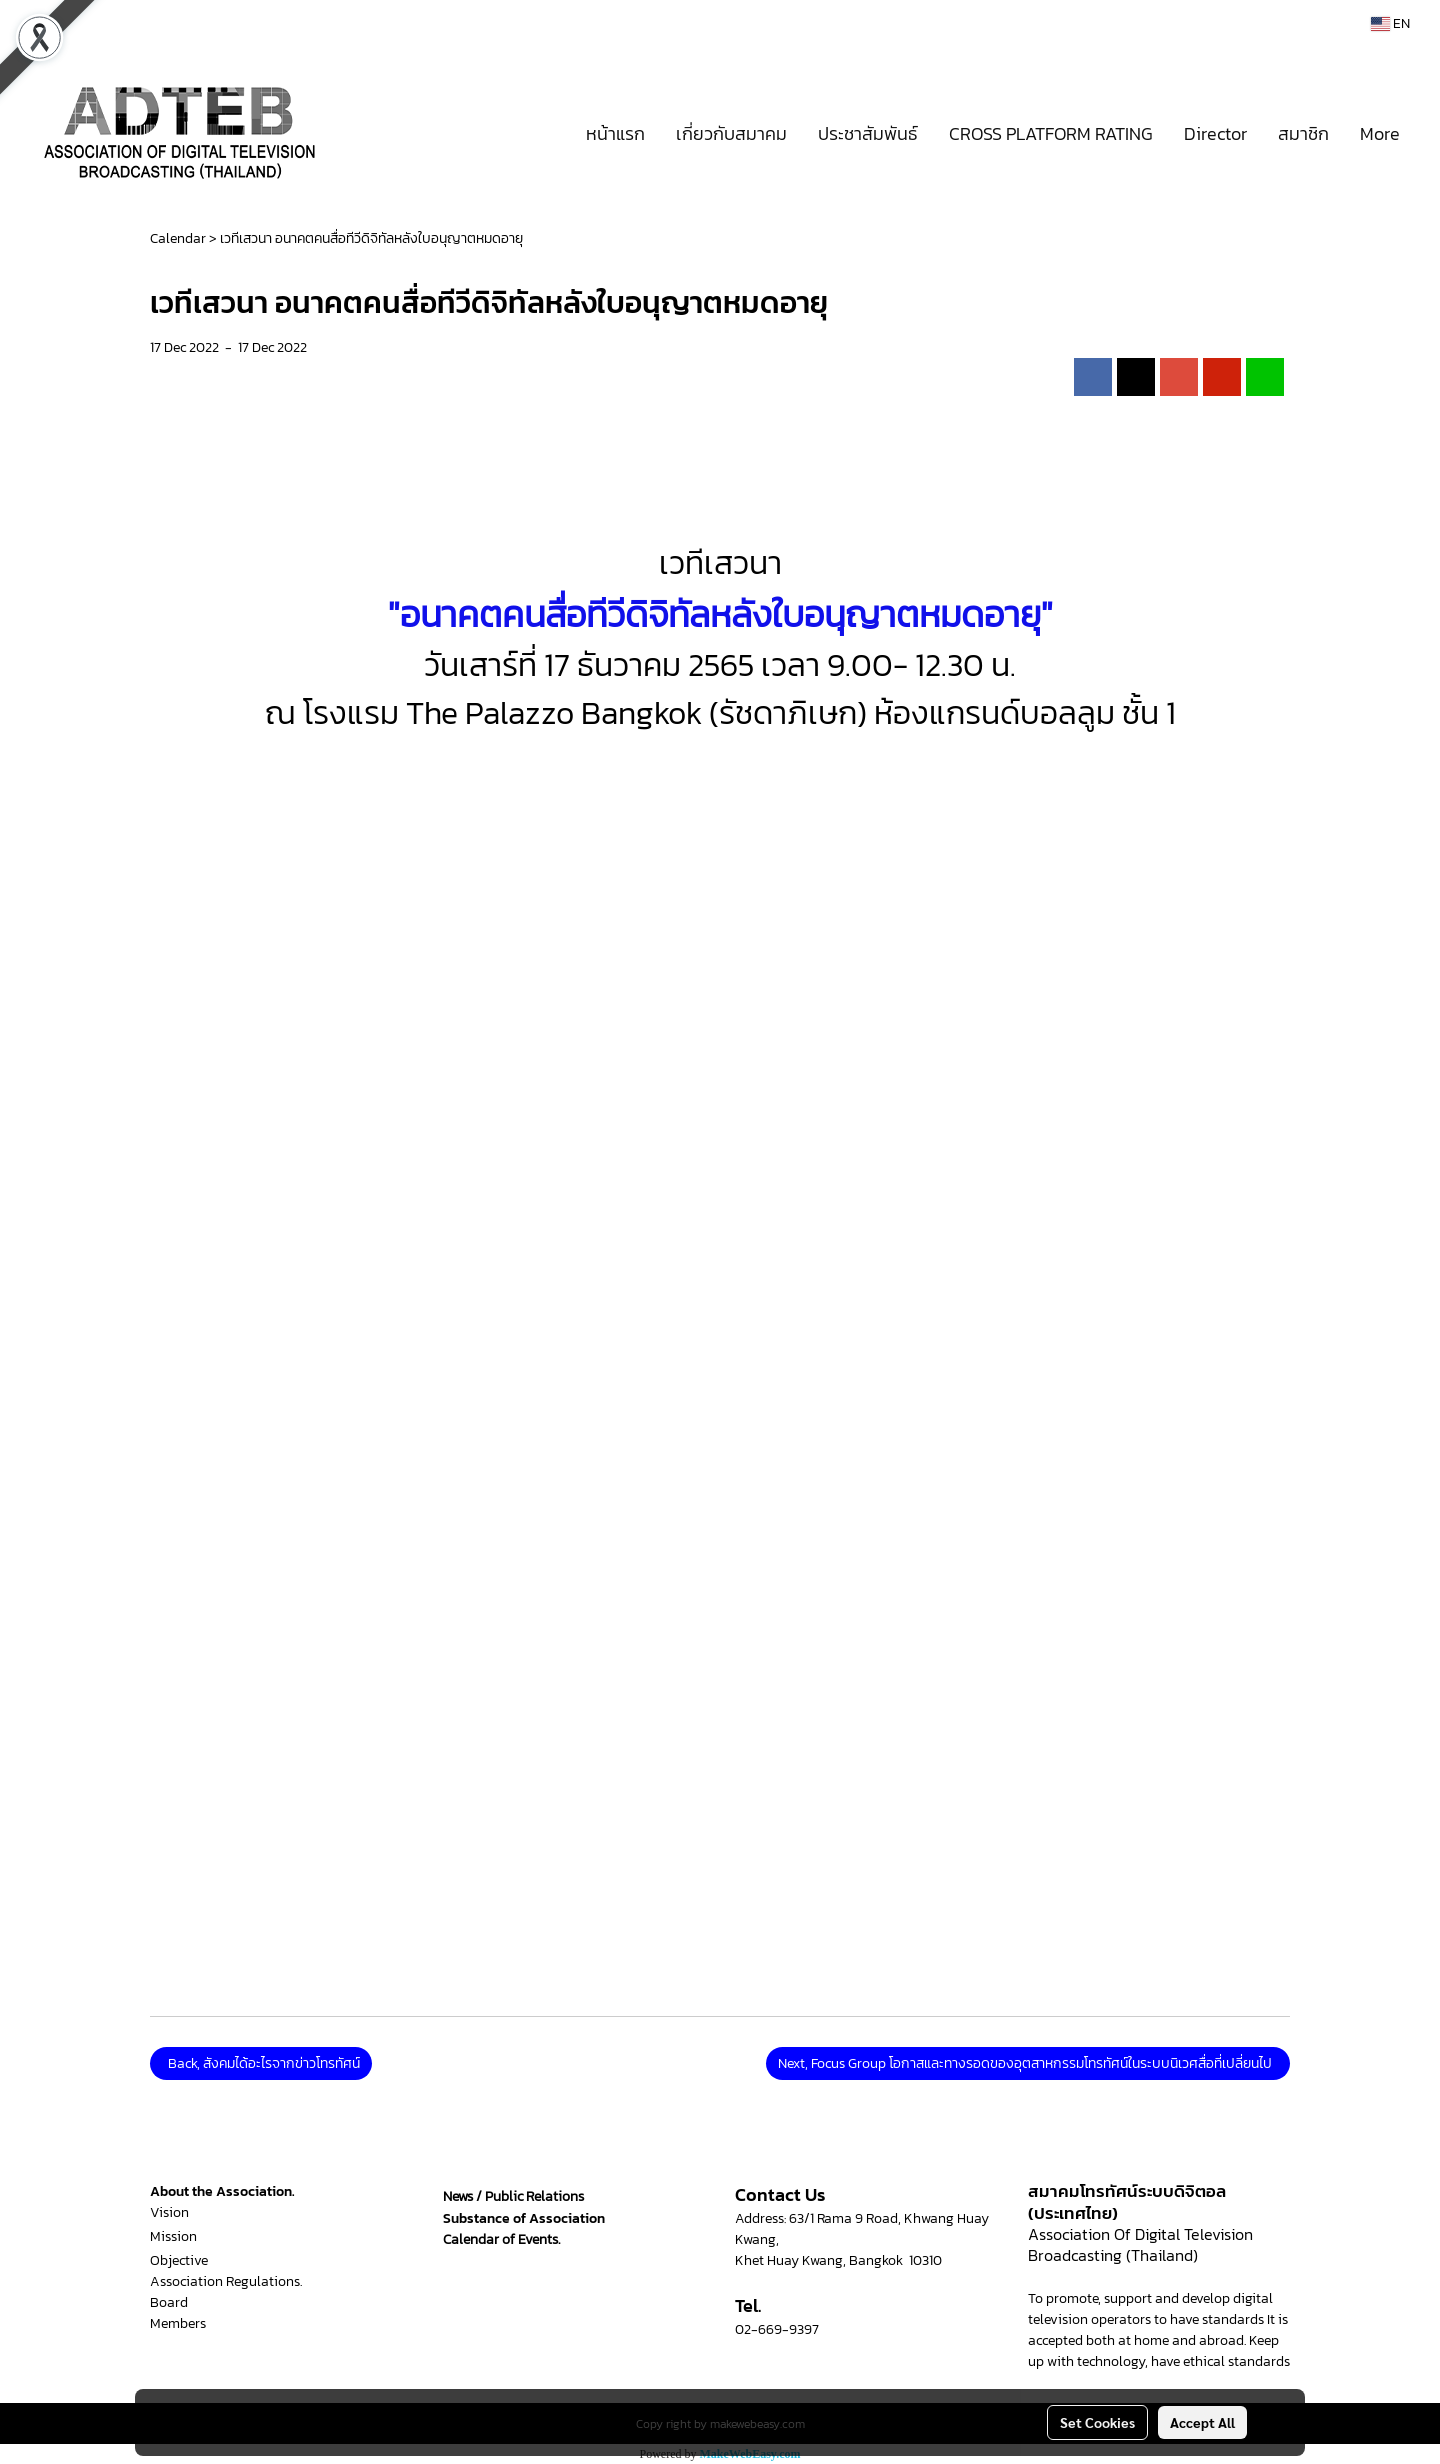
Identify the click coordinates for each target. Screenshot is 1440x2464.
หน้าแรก (615, 133)
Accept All (1202, 2422)
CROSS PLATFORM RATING (1051, 133)
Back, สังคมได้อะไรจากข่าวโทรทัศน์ (261, 2063)
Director (1215, 133)
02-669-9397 (777, 2329)
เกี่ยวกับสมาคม (731, 133)
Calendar (178, 238)
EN (1390, 23)
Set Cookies (1097, 2422)
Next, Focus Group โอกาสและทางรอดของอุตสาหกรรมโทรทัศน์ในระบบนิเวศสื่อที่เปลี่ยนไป (1028, 2063)
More (1380, 133)
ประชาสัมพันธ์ (868, 133)
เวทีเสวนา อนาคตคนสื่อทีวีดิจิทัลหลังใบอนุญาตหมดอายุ (371, 238)
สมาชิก (1303, 133)
